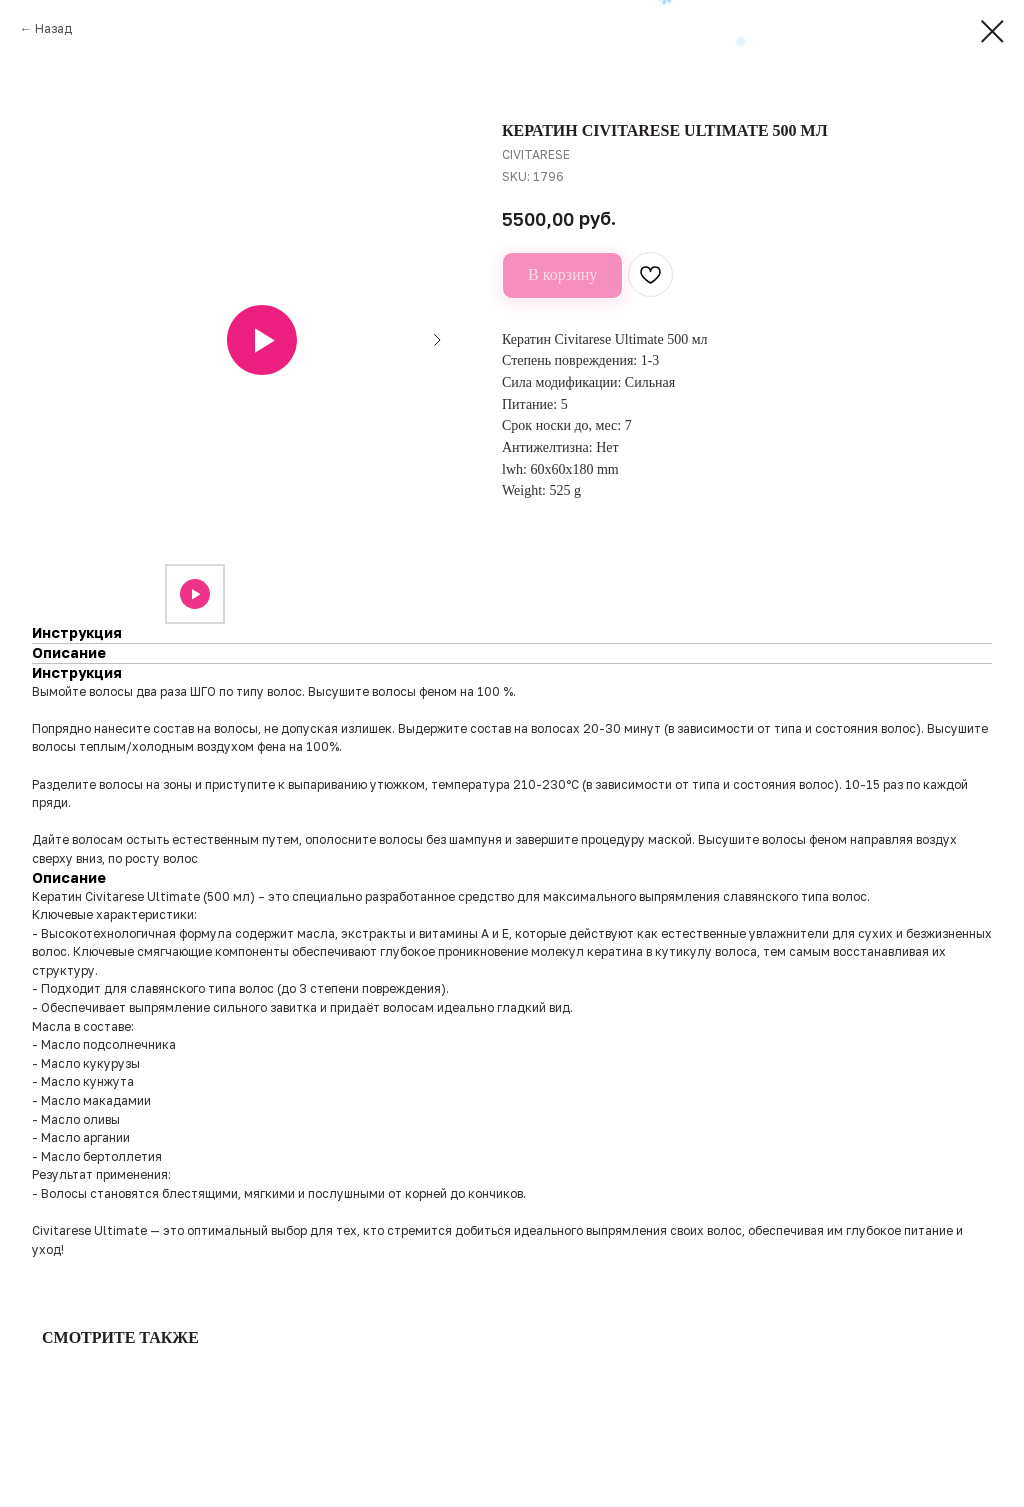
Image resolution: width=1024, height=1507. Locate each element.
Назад (53, 28)
